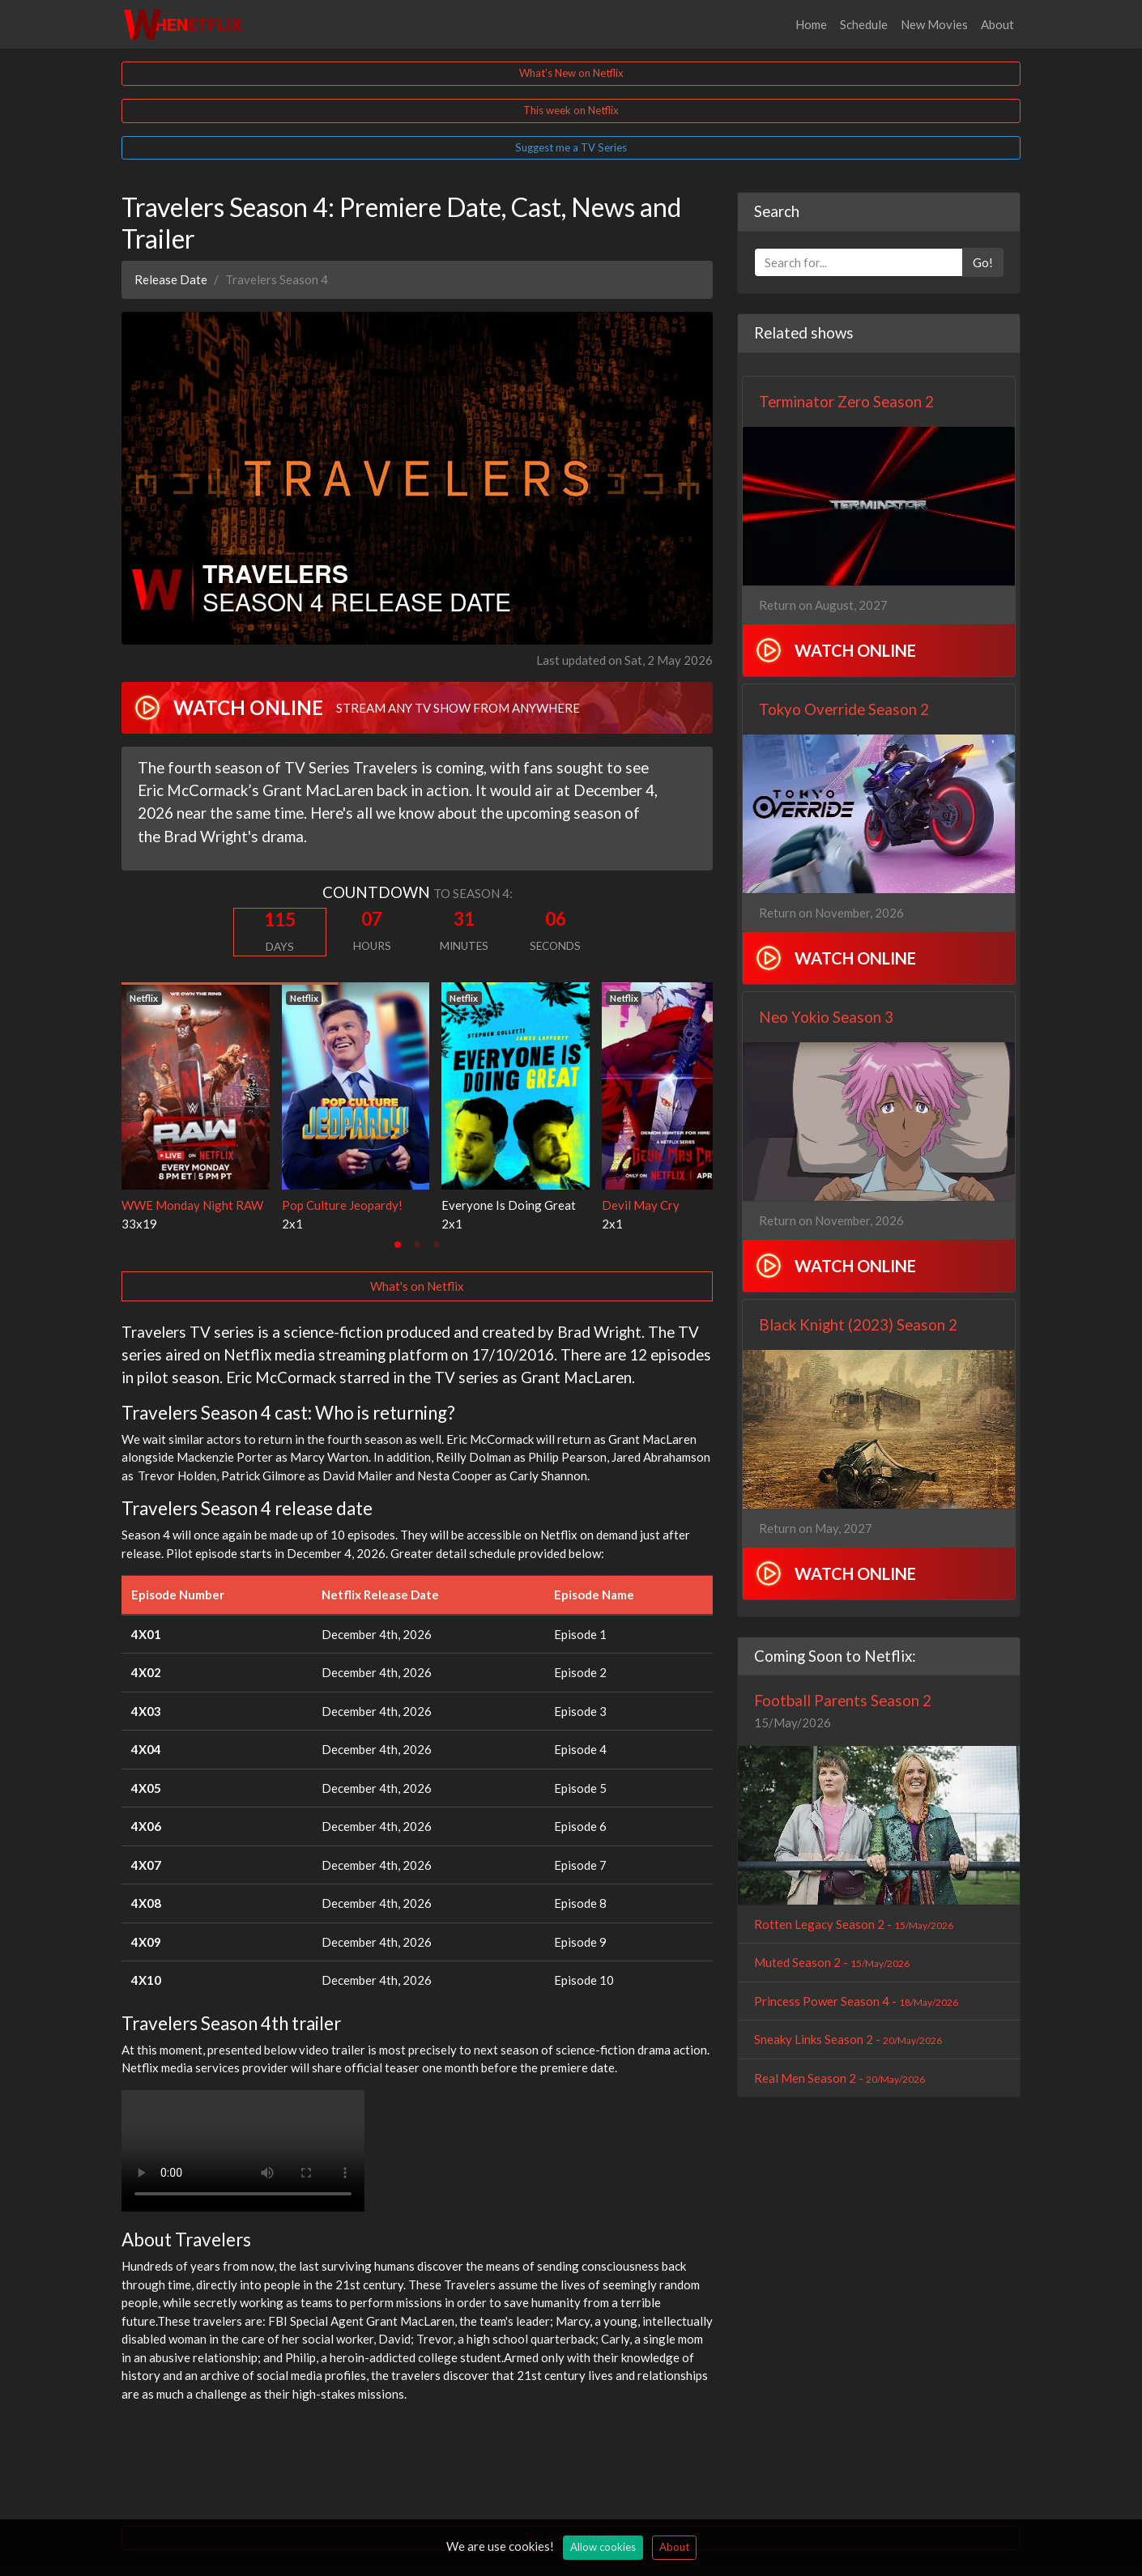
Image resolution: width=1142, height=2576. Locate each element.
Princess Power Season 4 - (856, 2001)
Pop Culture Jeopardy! (342, 1205)
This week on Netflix (571, 110)
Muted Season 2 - (832, 1962)
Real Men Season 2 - (839, 2078)
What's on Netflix (417, 1286)
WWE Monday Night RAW (192, 1205)
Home (811, 24)
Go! (983, 262)
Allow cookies (603, 2546)
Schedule (864, 24)
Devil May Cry (641, 1205)
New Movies (934, 24)
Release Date (170, 279)
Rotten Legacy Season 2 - (853, 1924)
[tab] (397, 1245)
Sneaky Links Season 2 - (848, 2039)
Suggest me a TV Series (571, 147)
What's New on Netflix (571, 72)
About (997, 24)
